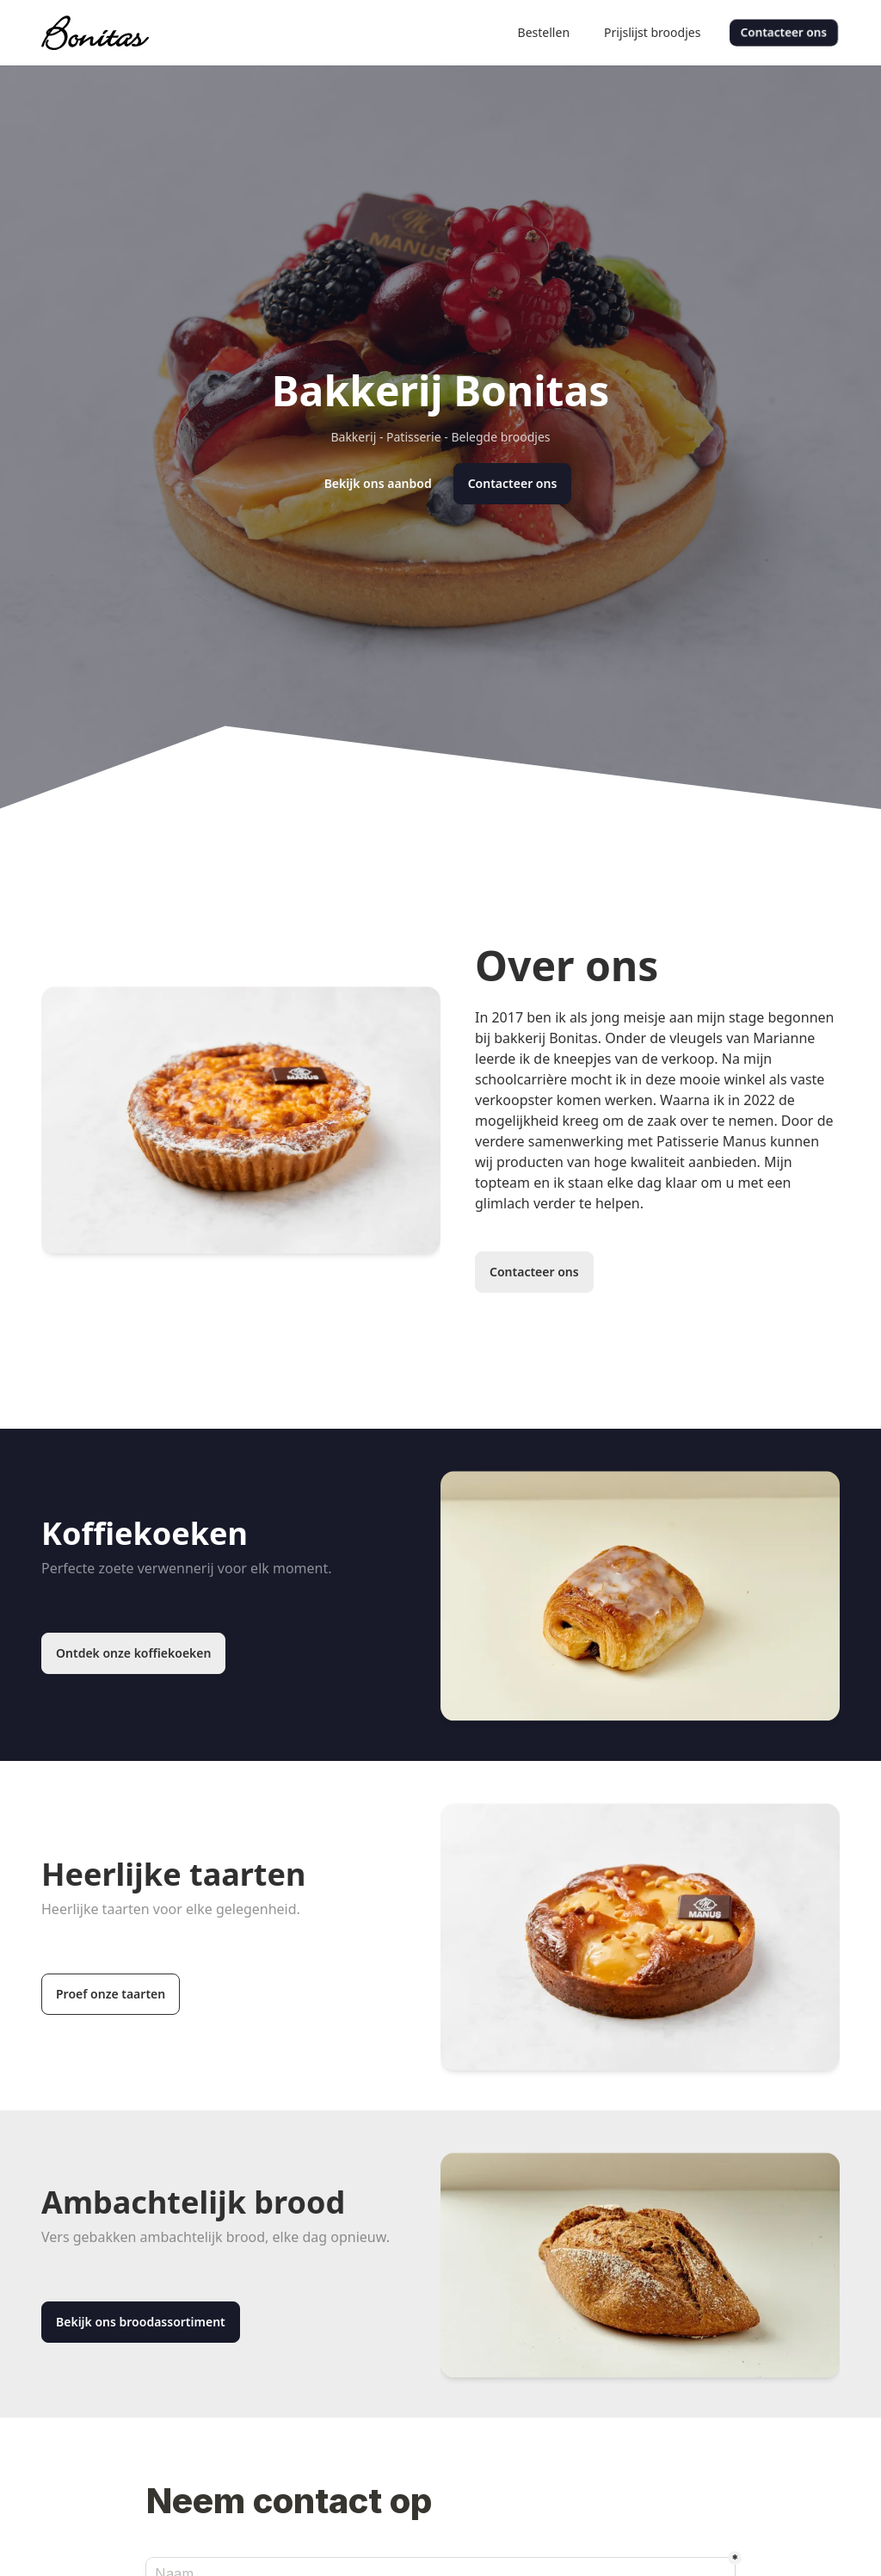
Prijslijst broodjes (652, 32)
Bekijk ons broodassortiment (140, 2321)
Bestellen (544, 32)
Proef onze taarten (110, 1994)
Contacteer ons (784, 32)
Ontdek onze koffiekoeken (133, 1653)
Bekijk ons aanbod (378, 483)
